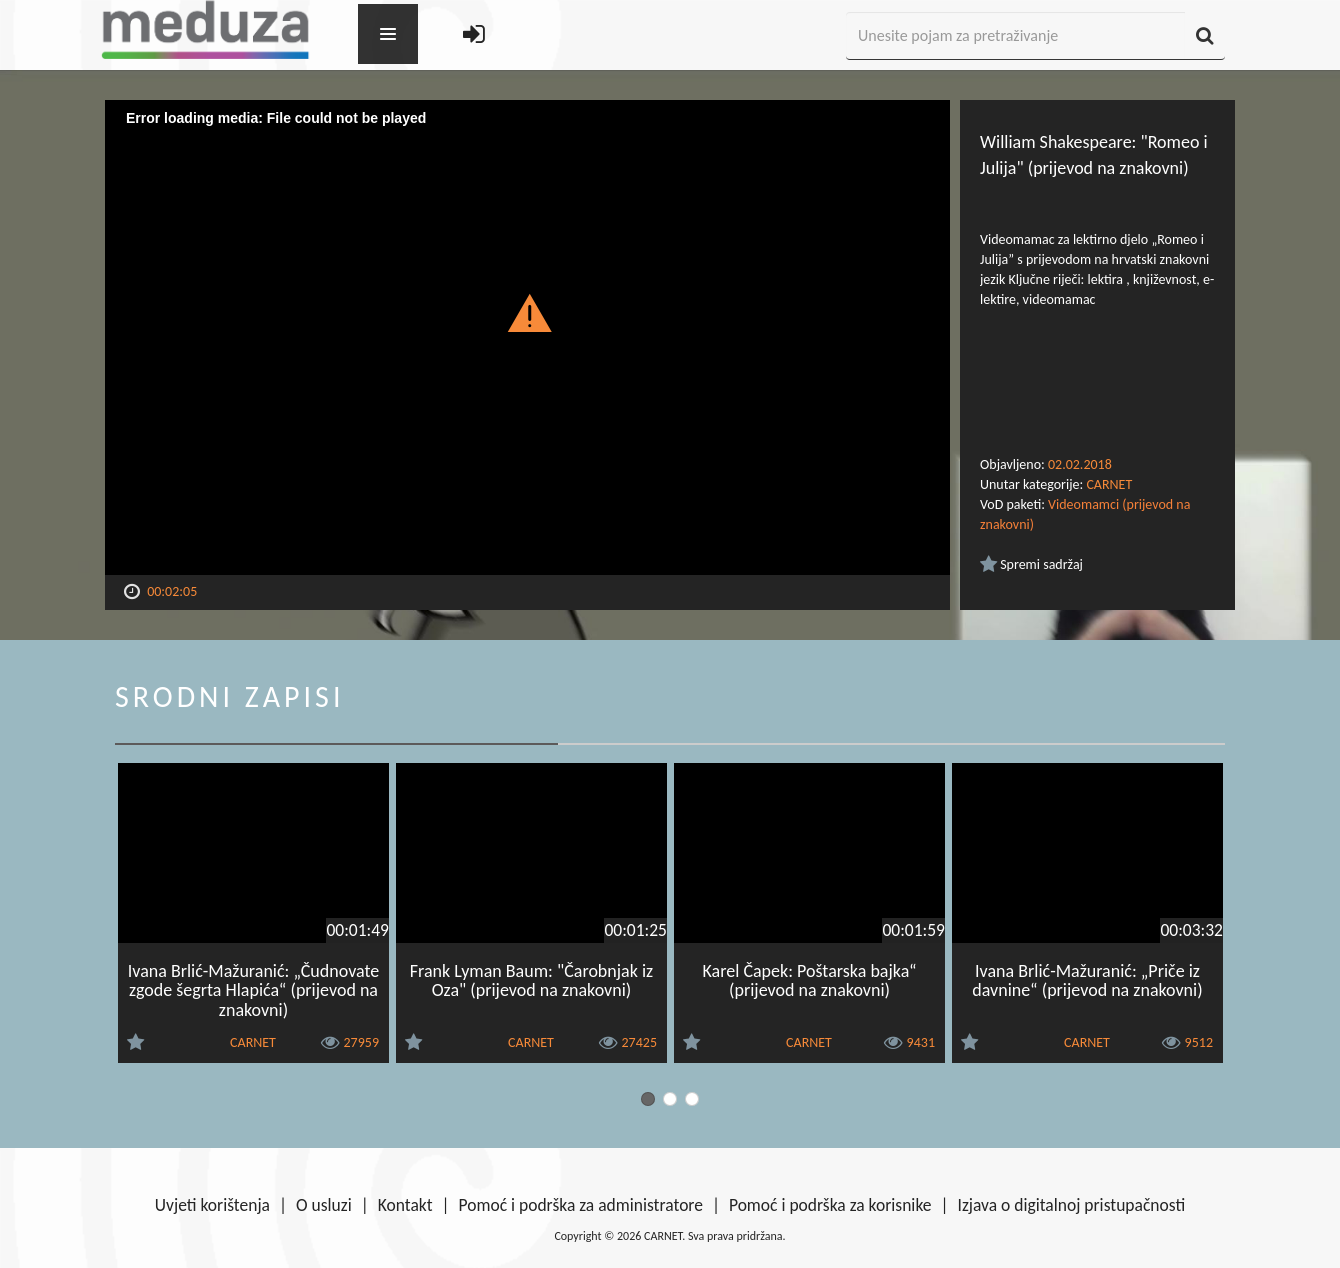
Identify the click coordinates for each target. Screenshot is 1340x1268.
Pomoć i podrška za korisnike (830, 1205)
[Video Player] (527, 337)
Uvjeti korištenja (212, 1205)
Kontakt (405, 1205)
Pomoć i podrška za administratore (581, 1205)
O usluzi (324, 1205)
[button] (527, 312)
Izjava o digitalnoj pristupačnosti (1071, 1205)
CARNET (1109, 484)
